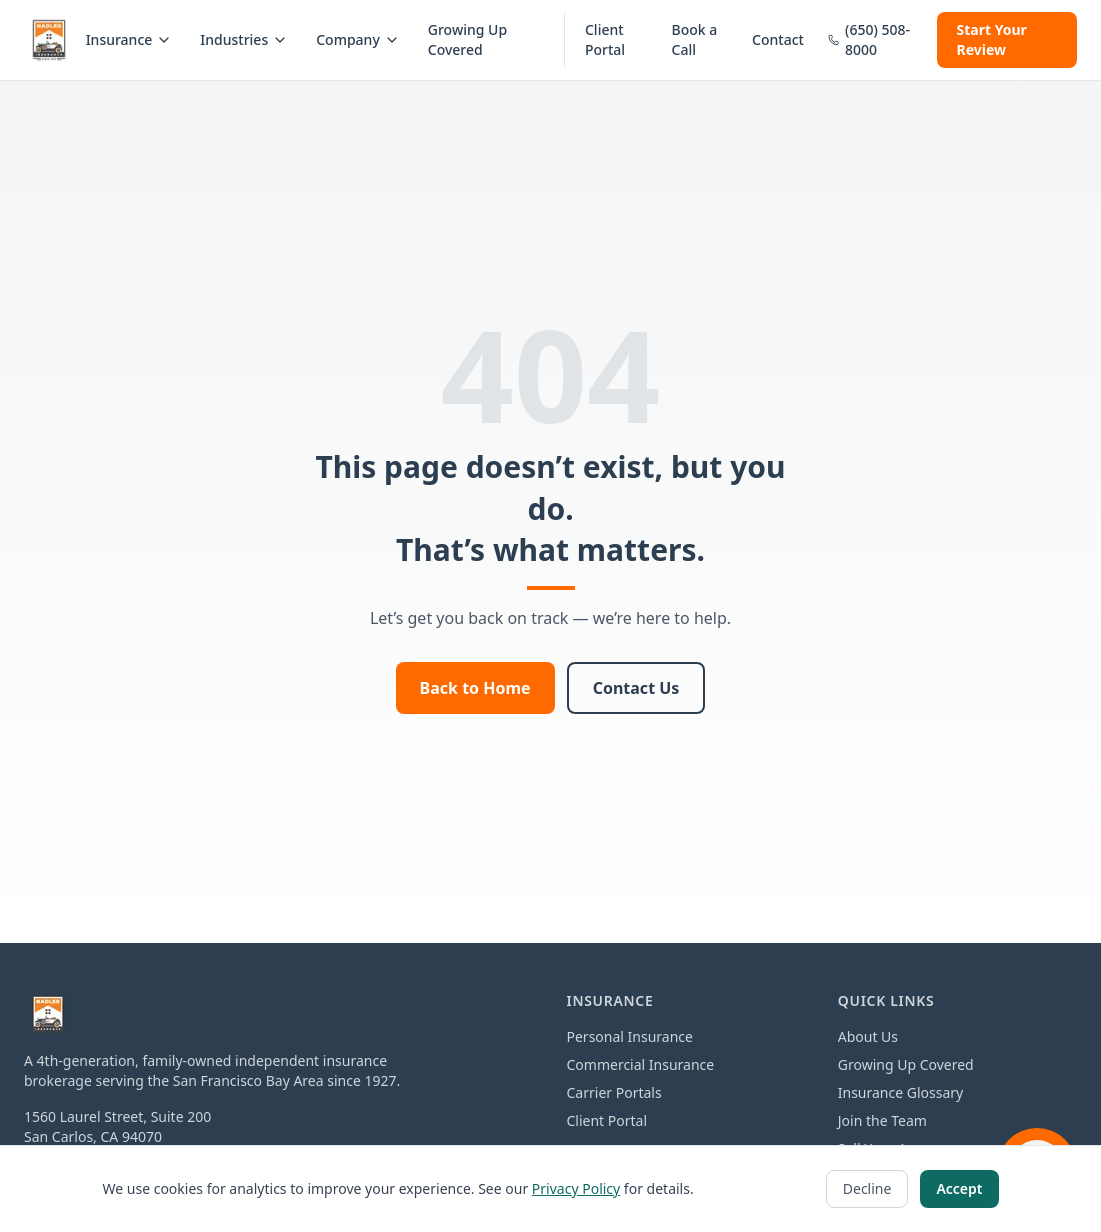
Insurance (129, 39)
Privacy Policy (576, 1188)
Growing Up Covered (467, 39)
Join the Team (882, 1120)
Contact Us (636, 688)
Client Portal (605, 39)
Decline (867, 1188)
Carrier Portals (614, 1092)
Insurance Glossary (900, 1092)
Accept (959, 1188)
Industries (244, 39)
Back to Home (475, 688)
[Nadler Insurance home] (49, 40)
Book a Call (695, 39)
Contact (778, 39)
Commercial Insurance (641, 1064)
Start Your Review (992, 39)
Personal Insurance (630, 1036)
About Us (868, 1036)
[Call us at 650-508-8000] (870, 40)
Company (358, 39)
